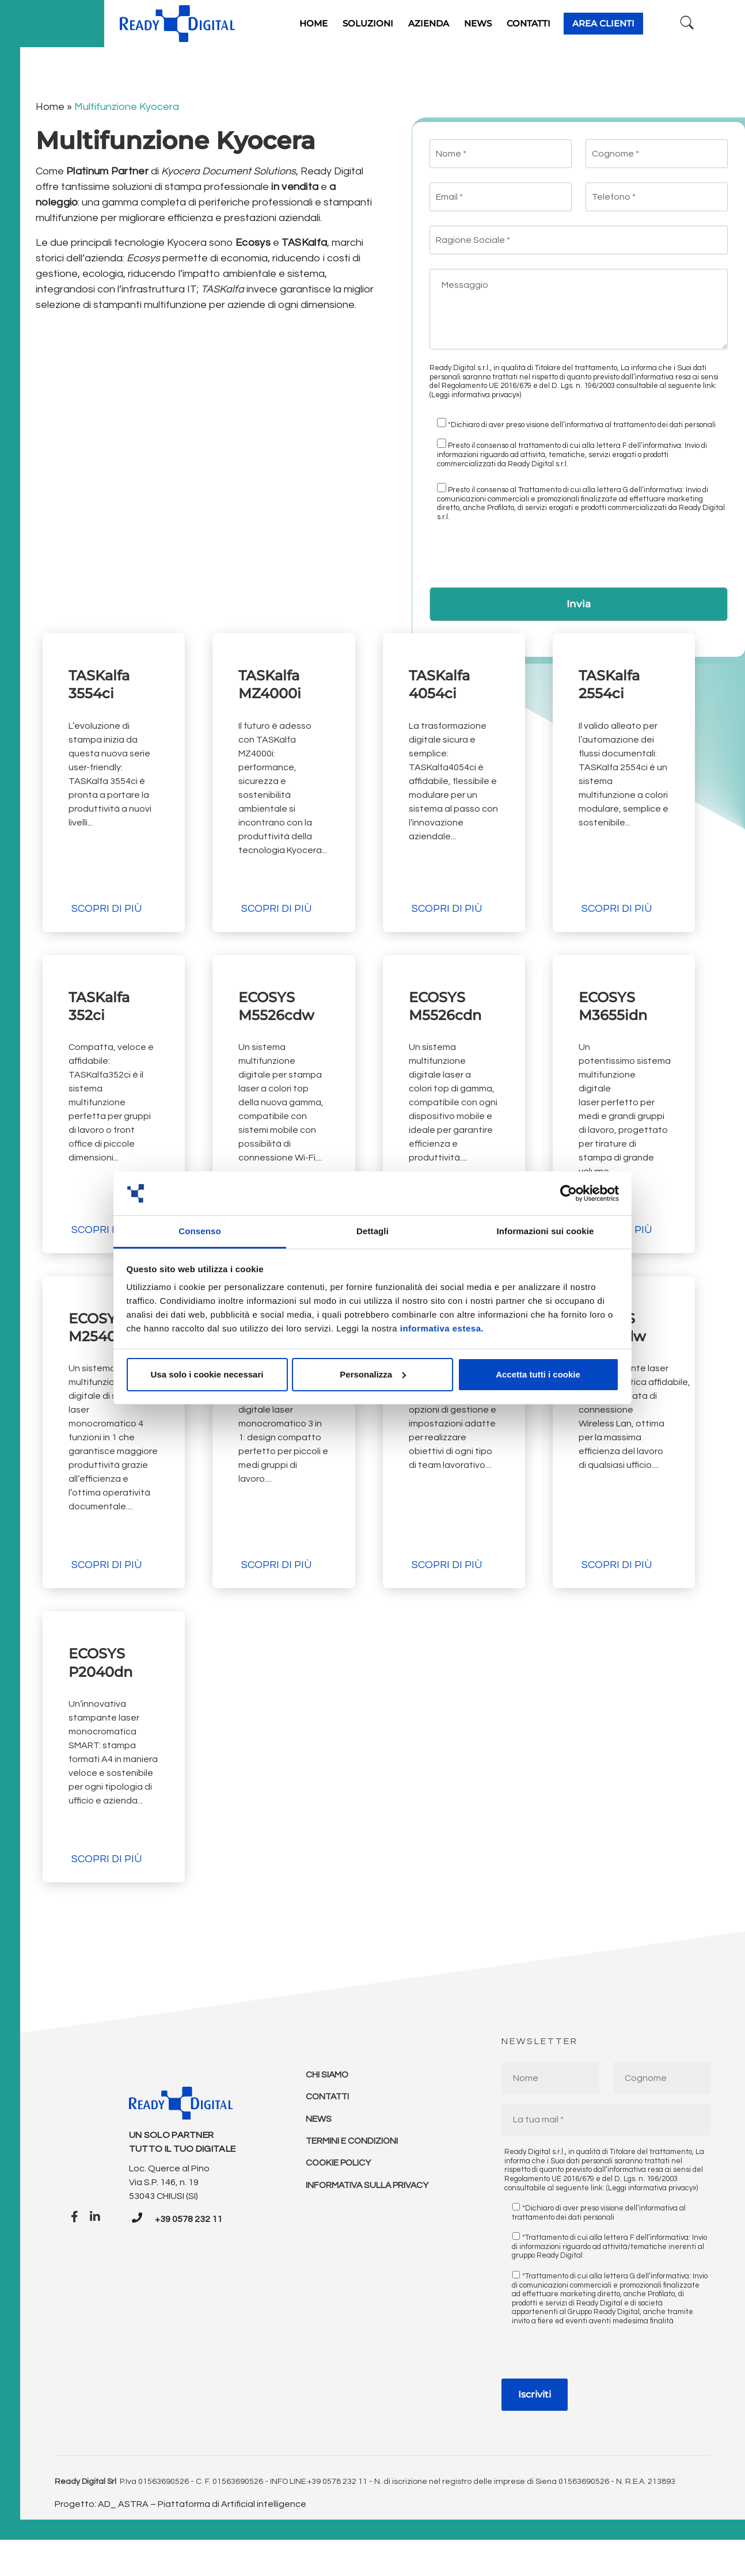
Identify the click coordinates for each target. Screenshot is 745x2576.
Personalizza (373, 1374)
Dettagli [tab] (372, 1231)
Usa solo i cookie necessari (207, 1374)
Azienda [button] (443, 21)
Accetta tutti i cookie (538, 1374)
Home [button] (328, 21)
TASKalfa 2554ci (612, 680)
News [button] (493, 21)
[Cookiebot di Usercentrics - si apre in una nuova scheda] (568, 1193)
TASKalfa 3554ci (101, 680)
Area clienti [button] (618, 21)
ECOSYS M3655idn (615, 1015)
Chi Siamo (327, 2111)
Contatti (329, 2134)
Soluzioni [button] (383, 21)
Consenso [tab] (199, 1231)
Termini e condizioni (353, 2180)
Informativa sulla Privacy (369, 2226)
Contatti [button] (543, 21)
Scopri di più (106, 917)
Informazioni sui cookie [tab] (545, 1231)
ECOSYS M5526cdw (279, 1015)
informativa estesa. (442, 1328)
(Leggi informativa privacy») (475, 390)
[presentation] (517, 553)
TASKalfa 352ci (101, 1015)
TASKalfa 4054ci (442, 680)
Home (50, 102)
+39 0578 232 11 (188, 2256)
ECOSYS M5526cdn (448, 1015)
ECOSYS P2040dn (103, 1685)
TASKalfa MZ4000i (272, 680)
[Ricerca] (682, 21)
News (319, 2157)
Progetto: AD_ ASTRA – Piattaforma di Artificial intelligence (180, 2540)
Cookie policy (339, 2203)
